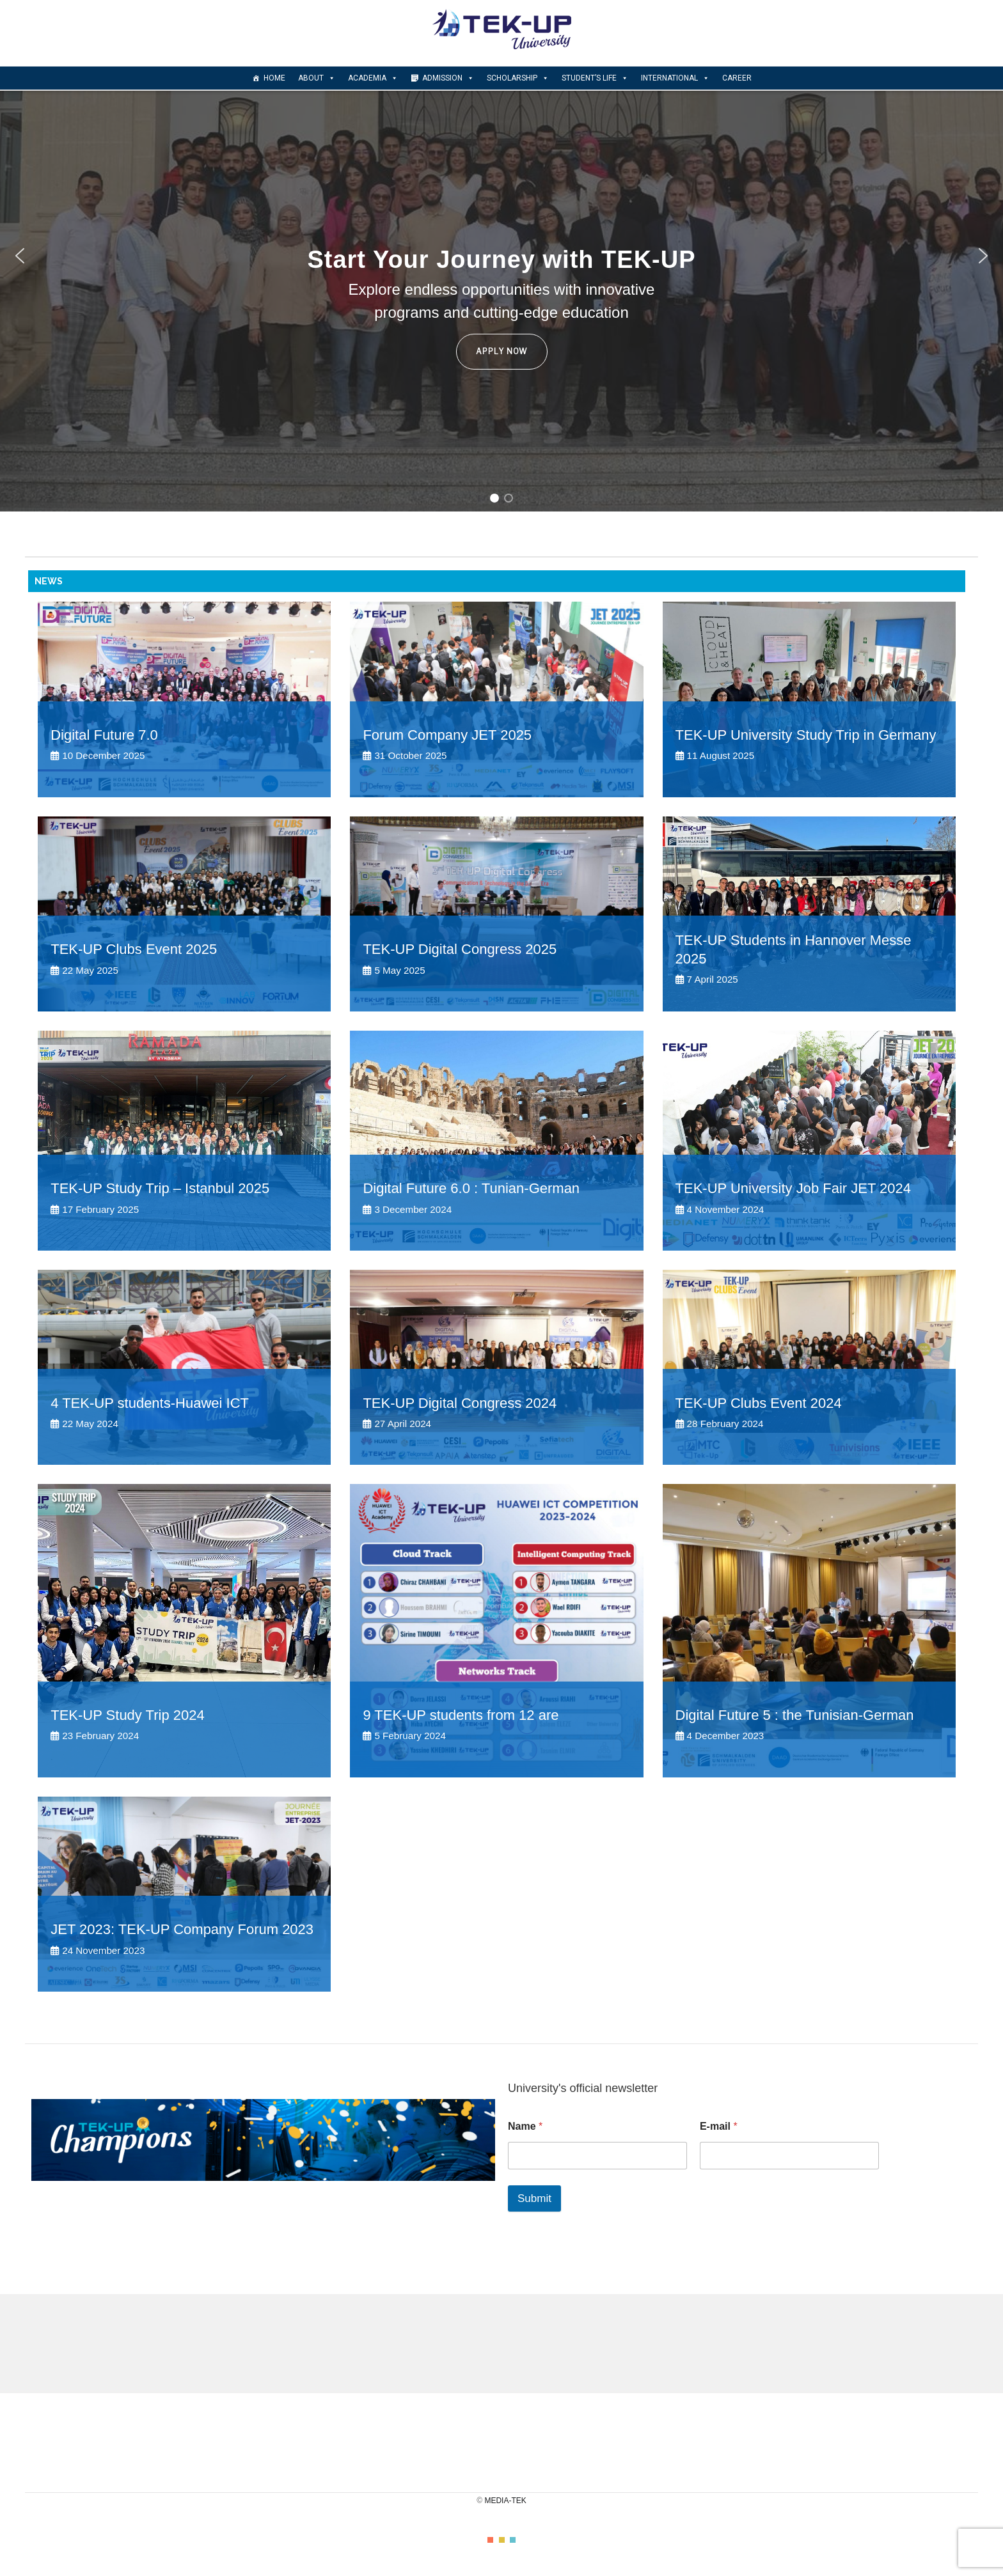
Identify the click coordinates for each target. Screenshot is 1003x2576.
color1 (490, 2540)
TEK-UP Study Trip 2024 (128, 1715)
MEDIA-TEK (505, 2500)
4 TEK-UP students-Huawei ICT (150, 1403)
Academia (373, 78)
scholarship (518, 78)
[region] (501, 255)
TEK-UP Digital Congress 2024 (460, 1403)
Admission (448, 78)
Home (274, 78)
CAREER (737, 78)
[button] (20, 256)
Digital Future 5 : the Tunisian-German (794, 1715)
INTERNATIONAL (675, 78)
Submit (534, 2198)
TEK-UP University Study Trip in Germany (805, 735)
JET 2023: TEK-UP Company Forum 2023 (182, 1929)
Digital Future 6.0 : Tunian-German (471, 1188)
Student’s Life (595, 78)
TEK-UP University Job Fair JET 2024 (793, 1188)
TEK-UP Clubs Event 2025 (134, 949)
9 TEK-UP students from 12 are (460, 1715)
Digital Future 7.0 (104, 735)
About (316, 78)
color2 (502, 2540)
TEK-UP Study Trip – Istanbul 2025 (160, 1188)
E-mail (719, 2126)
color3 (513, 2540)
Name (525, 2126)
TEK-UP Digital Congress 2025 (460, 949)
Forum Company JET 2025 (447, 735)
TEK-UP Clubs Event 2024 (758, 1403)
